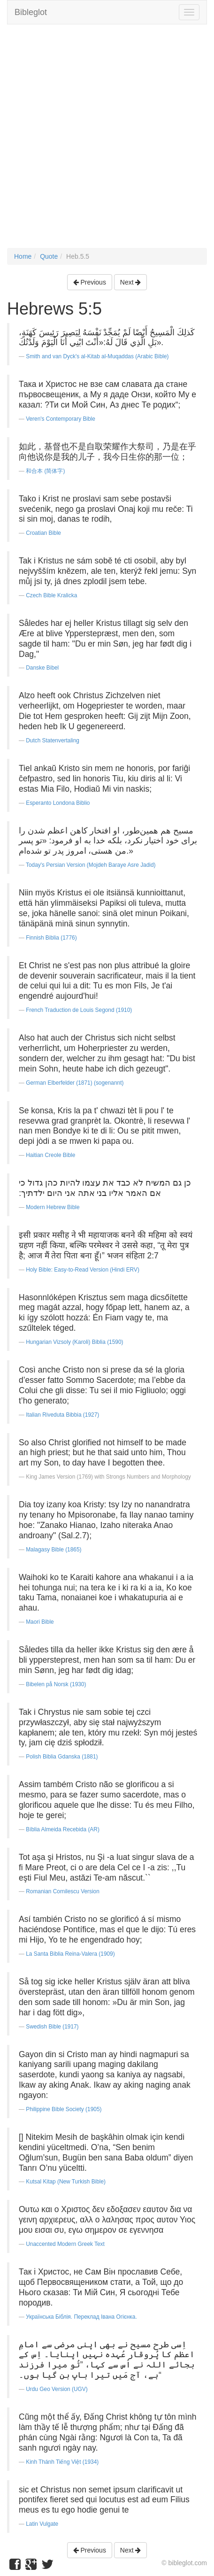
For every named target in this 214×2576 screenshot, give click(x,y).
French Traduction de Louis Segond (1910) (79, 1010)
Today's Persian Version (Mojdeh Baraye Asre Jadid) (91, 865)
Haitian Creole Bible (50, 1155)
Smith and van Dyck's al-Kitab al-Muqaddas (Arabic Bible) (97, 356)
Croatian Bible (43, 533)
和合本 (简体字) (45, 471)
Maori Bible (40, 1622)
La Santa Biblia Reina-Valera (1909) (70, 1954)
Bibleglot (31, 12)
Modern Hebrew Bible (52, 1207)
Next (130, 282)
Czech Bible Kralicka (51, 595)
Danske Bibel (42, 667)
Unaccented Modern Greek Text (65, 2244)
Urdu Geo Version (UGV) (57, 2389)
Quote (49, 256)
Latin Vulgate (42, 2524)
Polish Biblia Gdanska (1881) (62, 1756)
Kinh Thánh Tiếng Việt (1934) (62, 2462)
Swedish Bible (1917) (52, 2026)
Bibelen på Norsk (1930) (56, 1684)
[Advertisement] (107, 141)
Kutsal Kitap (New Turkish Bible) (66, 2181)
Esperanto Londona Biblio (58, 803)
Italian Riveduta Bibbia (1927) (62, 1414)
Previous (89, 282)
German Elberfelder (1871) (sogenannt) (74, 1083)
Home (22, 256)
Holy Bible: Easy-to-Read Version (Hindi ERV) (82, 1269)
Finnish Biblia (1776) (51, 937)
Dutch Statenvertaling (52, 740)
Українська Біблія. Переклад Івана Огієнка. (81, 2317)
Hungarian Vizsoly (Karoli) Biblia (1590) (74, 1342)
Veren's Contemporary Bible (60, 419)
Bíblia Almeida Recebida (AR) (62, 1829)
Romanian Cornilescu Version (62, 1891)
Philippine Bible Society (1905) (63, 2109)
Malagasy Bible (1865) (53, 1549)
